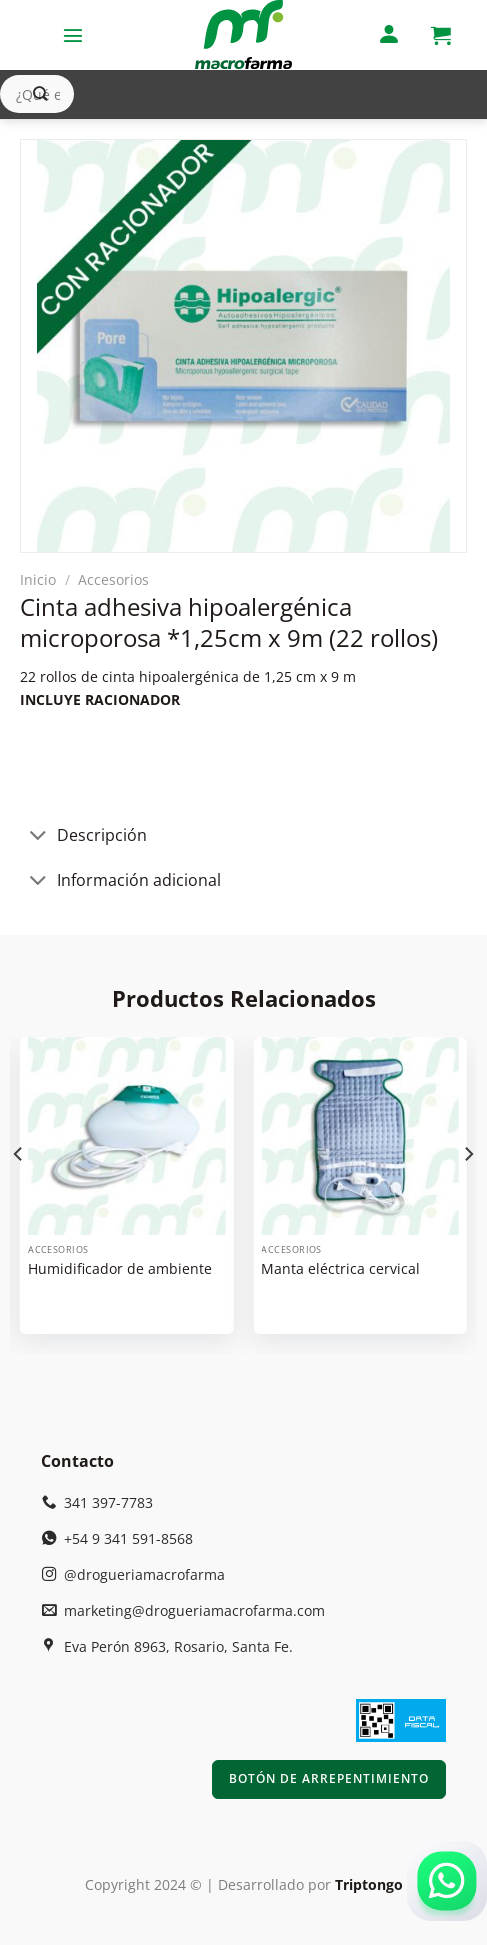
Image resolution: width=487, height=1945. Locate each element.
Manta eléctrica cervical (340, 1269)
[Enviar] (40, 94)
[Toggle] (38, 837)
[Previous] (19, 1193)
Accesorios (113, 579)
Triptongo (369, 1884)
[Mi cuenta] (389, 35)
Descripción (83, 837)
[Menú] (73, 35)
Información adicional (120, 882)
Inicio (38, 579)
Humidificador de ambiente (120, 1269)
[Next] (468, 1193)
